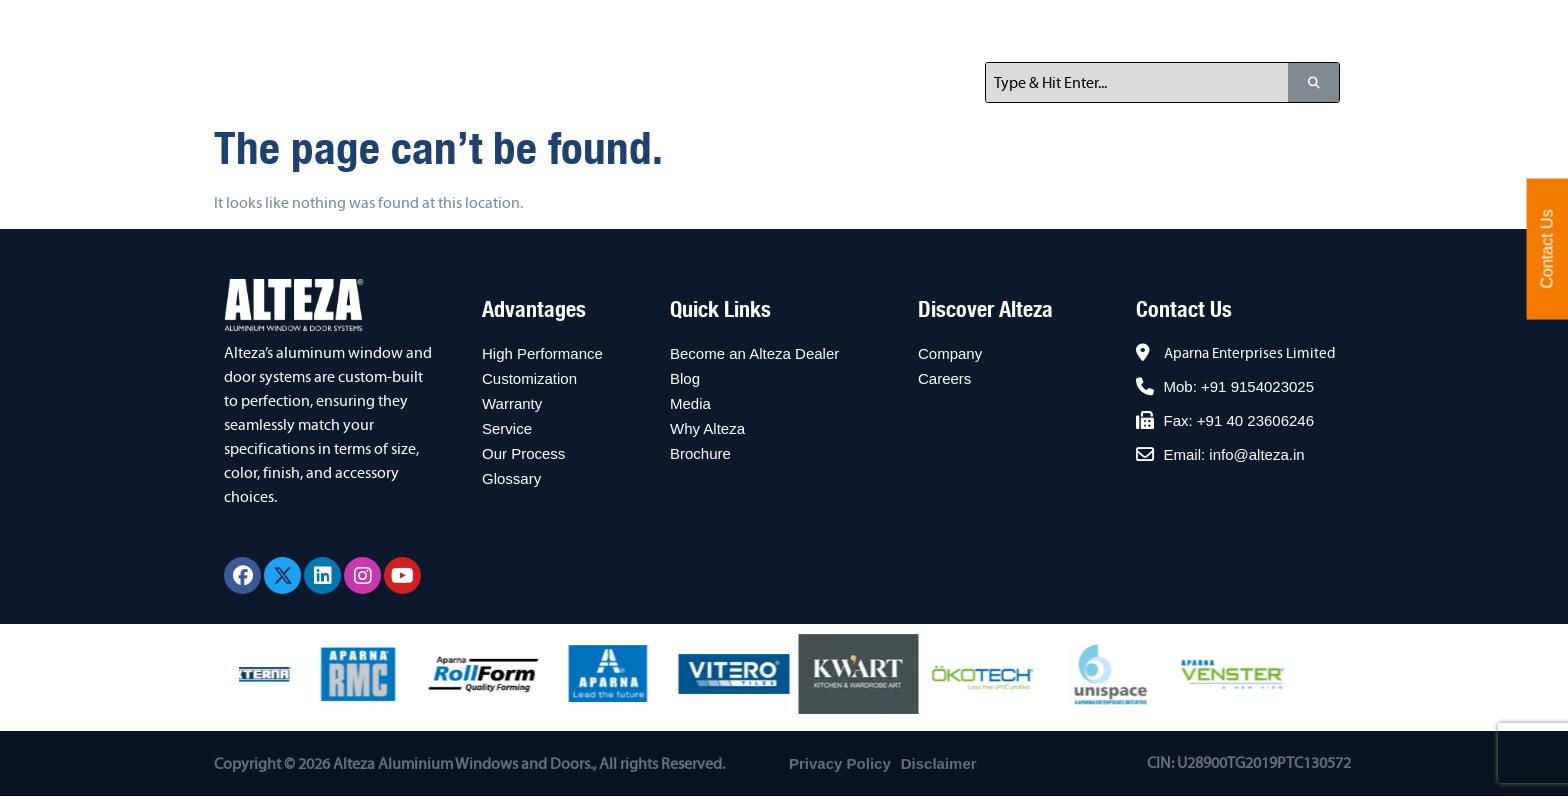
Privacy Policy (840, 763)
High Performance (542, 353)
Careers (944, 378)
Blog (685, 378)
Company (950, 353)
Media (690, 403)
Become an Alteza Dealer (754, 353)
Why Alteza (707, 428)
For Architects (942, 25)
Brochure (700, 453)
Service (507, 428)
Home (515, 25)
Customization (529, 378)
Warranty (512, 403)
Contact (1197, 25)
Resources (1086, 25)
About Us (615, 25)
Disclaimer (939, 763)
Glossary (511, 478)
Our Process (523, 453)
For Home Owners (770, 25)
